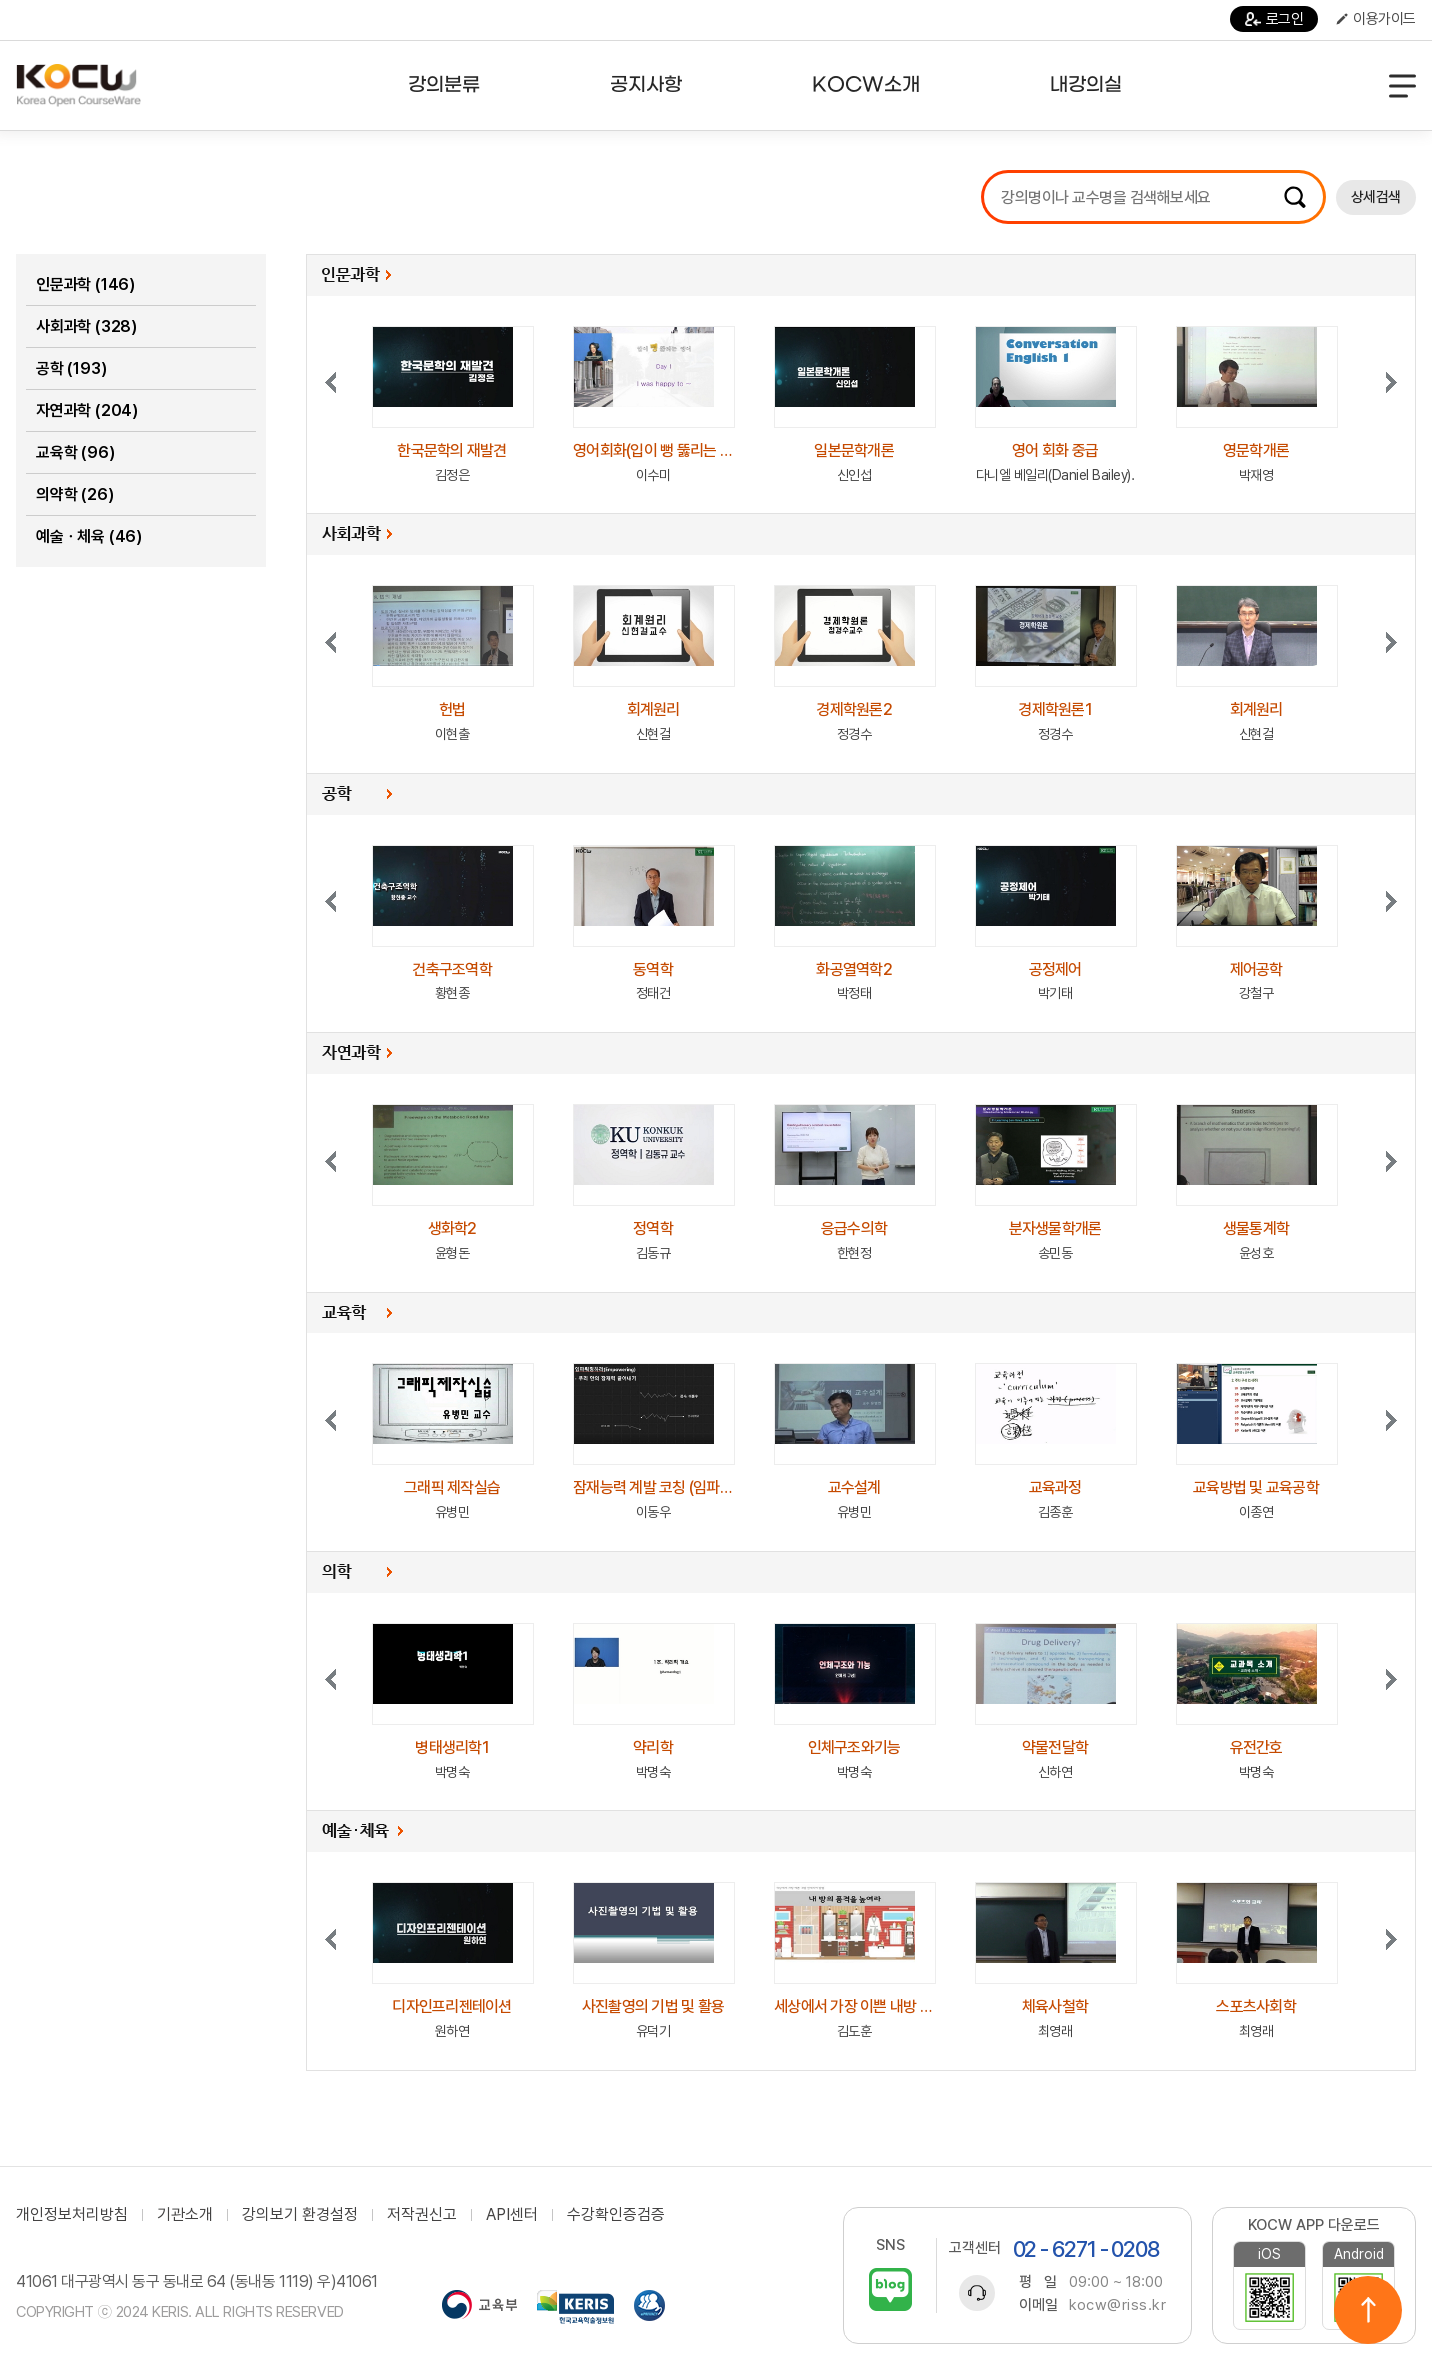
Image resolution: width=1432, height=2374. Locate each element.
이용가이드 (1376, 19)
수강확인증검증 (616, 2215)
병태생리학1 (452, 1747)
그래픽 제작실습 (452, 1487)
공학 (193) (71, 368)
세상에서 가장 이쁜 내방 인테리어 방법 (888, 2006)
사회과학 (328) (86, 326)
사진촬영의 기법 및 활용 (653, 2006)
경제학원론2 (854, 709)
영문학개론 (1256, 450)
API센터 (512, 2215)
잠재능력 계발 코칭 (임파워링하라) (675, 1487)
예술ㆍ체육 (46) (89, 536)
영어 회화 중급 (1055, 450)
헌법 (452, 709)
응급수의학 (854, 1228)
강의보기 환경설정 (300, 2215)
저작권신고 (422, 2215)
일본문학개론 (854, 450)
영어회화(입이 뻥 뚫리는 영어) (662, 450)
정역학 (653, 1228)
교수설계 (854, 1487)
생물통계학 (1256, 1228)
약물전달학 (1055, 1747)
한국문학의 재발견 (451, 450)
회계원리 (653, 709)
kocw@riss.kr (1117, 2305)
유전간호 (1256, 1747)
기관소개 (185, 2215)
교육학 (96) (75, 452)
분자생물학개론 (1055, 1228)
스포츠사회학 (1256, 2006)
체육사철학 (1055, 2006)
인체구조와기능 (854, 1747)
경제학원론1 (1055, 709)
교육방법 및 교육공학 (1256, 1487)
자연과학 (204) (87, 410)
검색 (1295, 197)
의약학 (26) (74, 494)
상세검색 (1376, 197)
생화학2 (452, 1228)
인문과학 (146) (85, 284)
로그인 (1274, 19)
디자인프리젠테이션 (451, 2006)
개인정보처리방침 (72, 2215)
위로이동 (1368, 2310)
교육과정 (1055, 1487)
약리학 (653, 1747)
